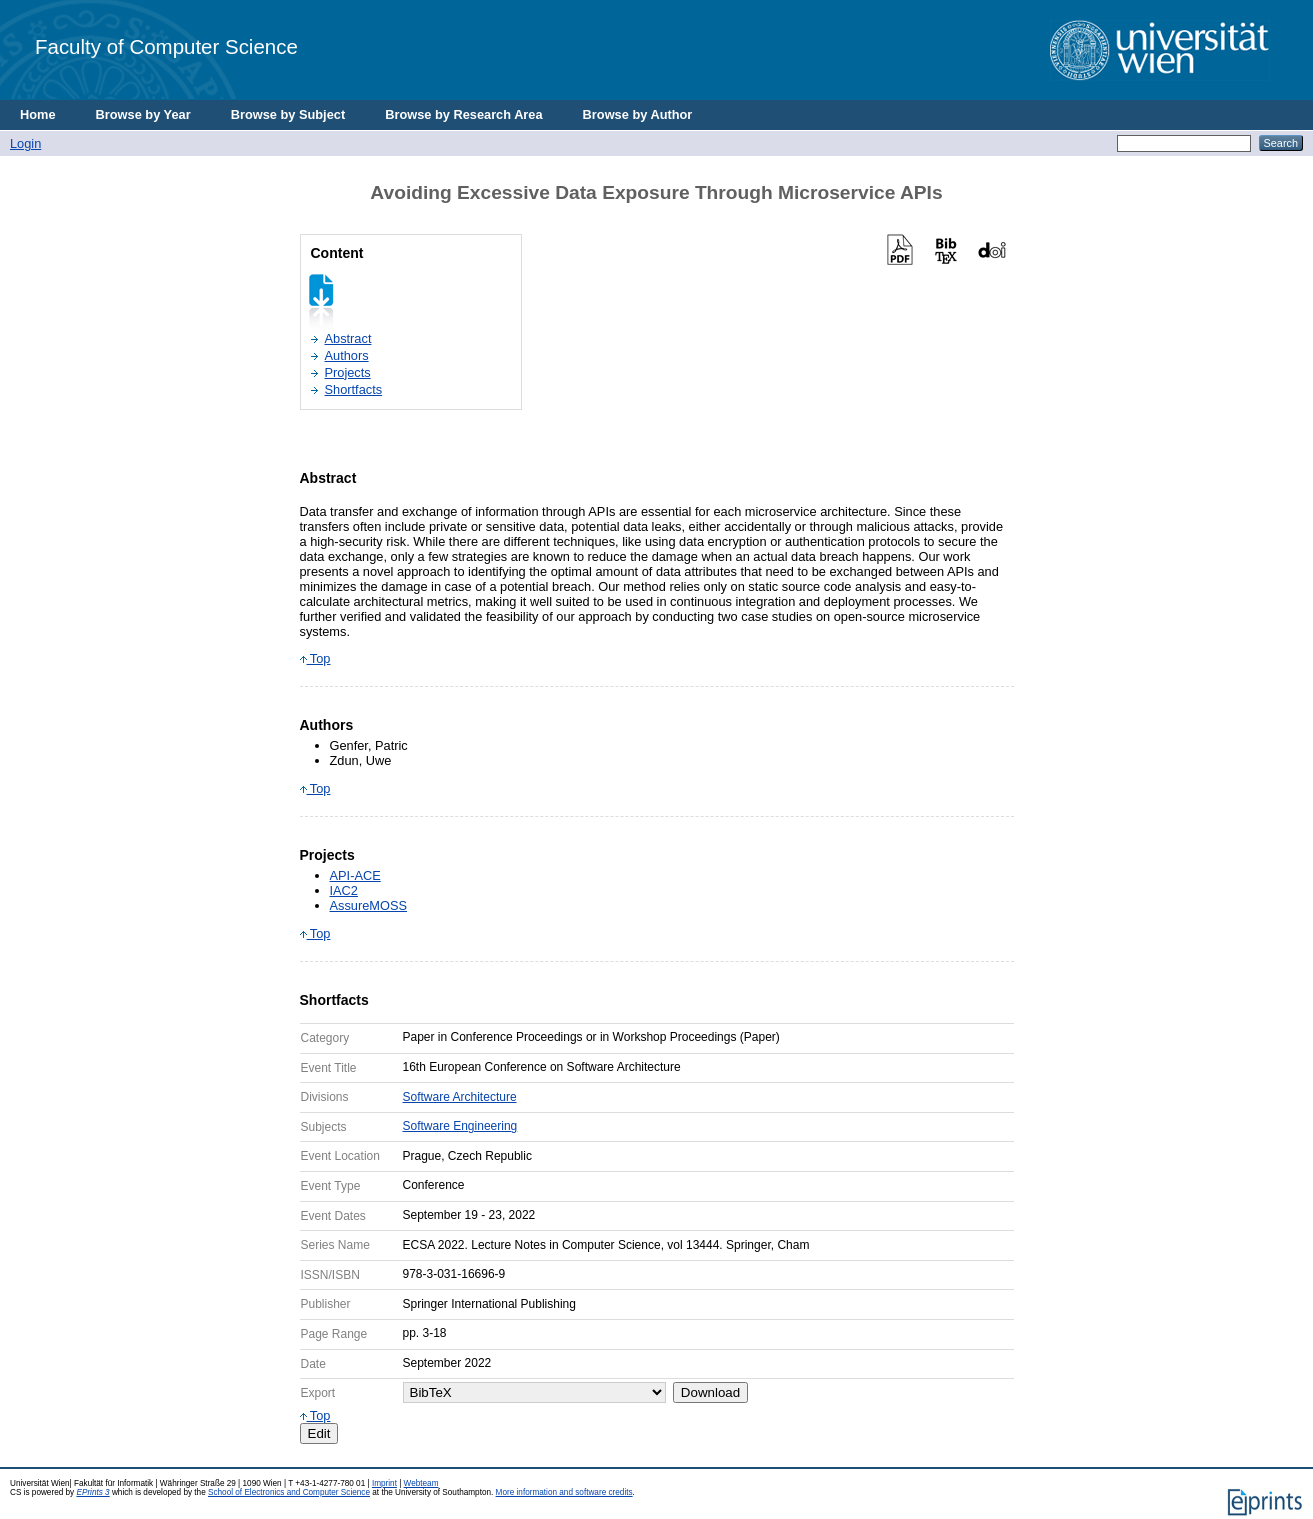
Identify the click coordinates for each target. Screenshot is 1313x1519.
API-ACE (355, 875)
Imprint (384, 1483)
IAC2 (344, 890)
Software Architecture (460, 1097)
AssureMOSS (369, 905)
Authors (347, 355)
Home (38, 114)
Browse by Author (638, 114)
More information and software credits (564, 1492)
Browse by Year (143, 114)
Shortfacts (354, 389)
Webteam (421, 1483)
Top (315, 658)
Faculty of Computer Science (166, 46)
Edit (319, 1433)
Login (25, 143)
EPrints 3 (92, 1492)
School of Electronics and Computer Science (289, 1492)
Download (710, 1392)
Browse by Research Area (463, 114)
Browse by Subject (288, 114)
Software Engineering (460, 1126)
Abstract (348, 338)
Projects (348, 372)
